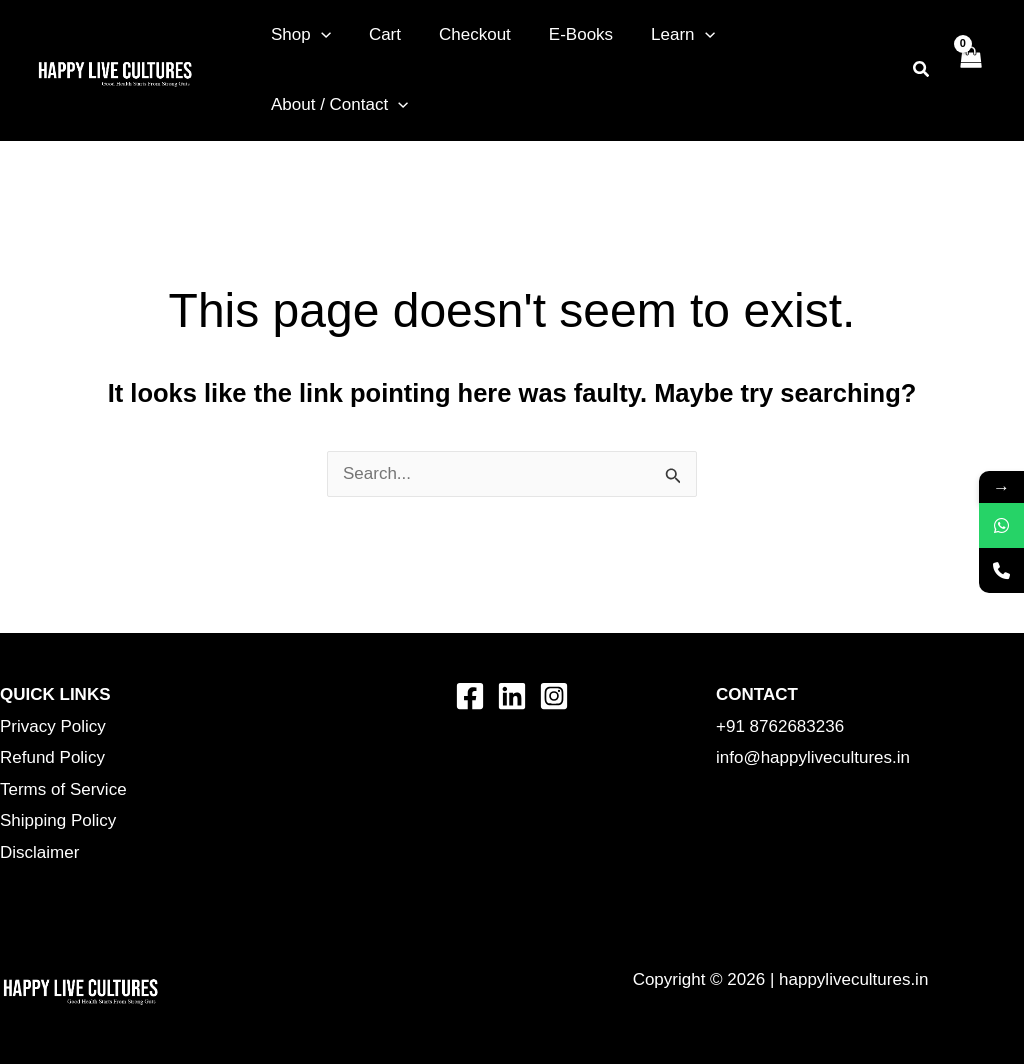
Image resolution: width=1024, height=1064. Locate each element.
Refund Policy (52, 757)
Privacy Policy (53, 726)
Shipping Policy (58, 820)
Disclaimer (39, 852)
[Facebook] (470, 696)
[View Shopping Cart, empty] (970, 70)
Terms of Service (63, 789)
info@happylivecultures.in (813, 757)
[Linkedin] (512, 696)
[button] (319, 35)
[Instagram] (554, 696)
